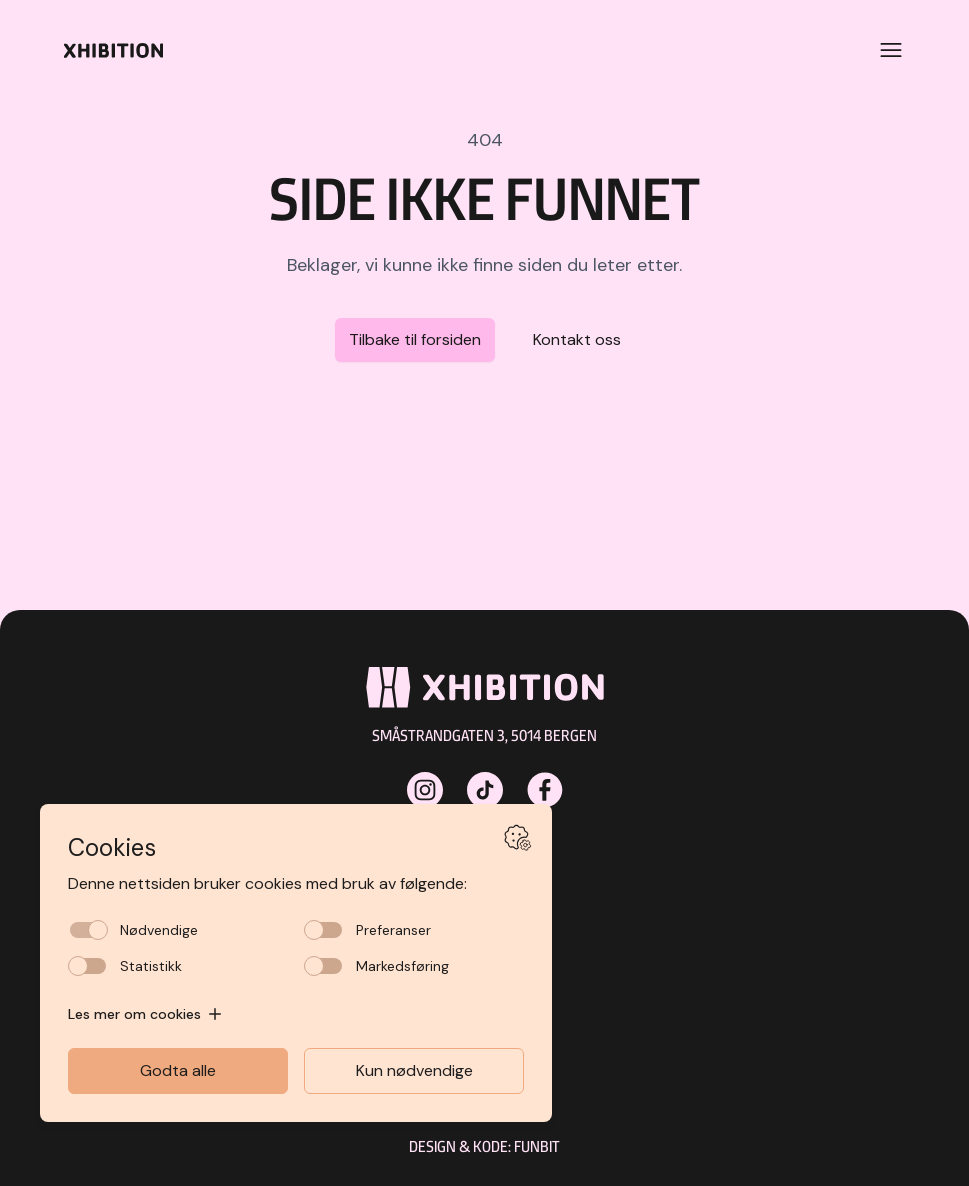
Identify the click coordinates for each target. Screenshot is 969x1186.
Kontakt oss (577, 339)
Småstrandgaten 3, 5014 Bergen (484, 735)
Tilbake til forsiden (415, 339)
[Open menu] (891, 50)
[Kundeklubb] (786, 50)
